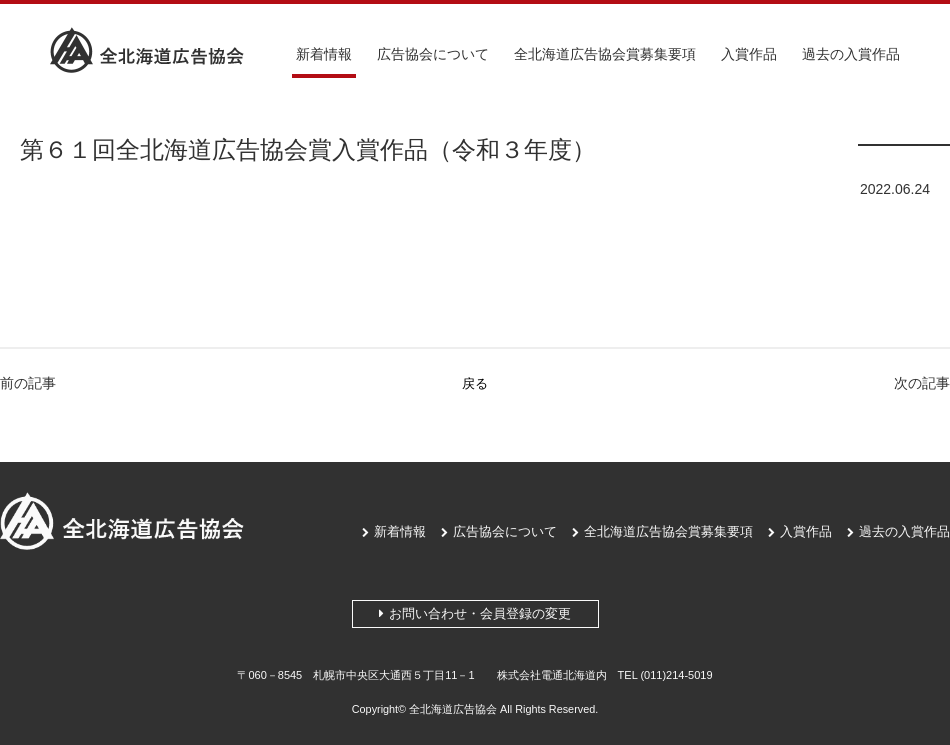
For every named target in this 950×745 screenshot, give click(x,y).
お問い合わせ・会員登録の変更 (475, 613)
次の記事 (922, 383)
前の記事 (28, 383)
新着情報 (324, 54)
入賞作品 (749, 54)
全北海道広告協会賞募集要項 (605, 54)
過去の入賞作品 (851, 54)
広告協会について (433, 54)
